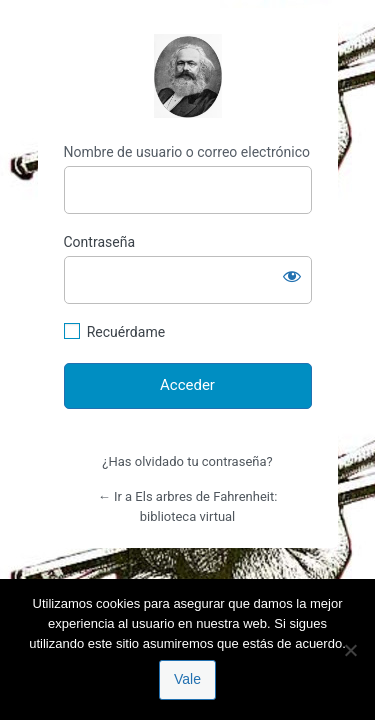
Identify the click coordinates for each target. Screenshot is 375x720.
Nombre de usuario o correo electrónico (187, 152)
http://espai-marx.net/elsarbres (188, 76)
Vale (187, 679)
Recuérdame (126, 332)
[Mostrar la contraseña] (292, 276)
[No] (350, 650)
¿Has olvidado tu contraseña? (187, 461)
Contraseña (100, 242)
